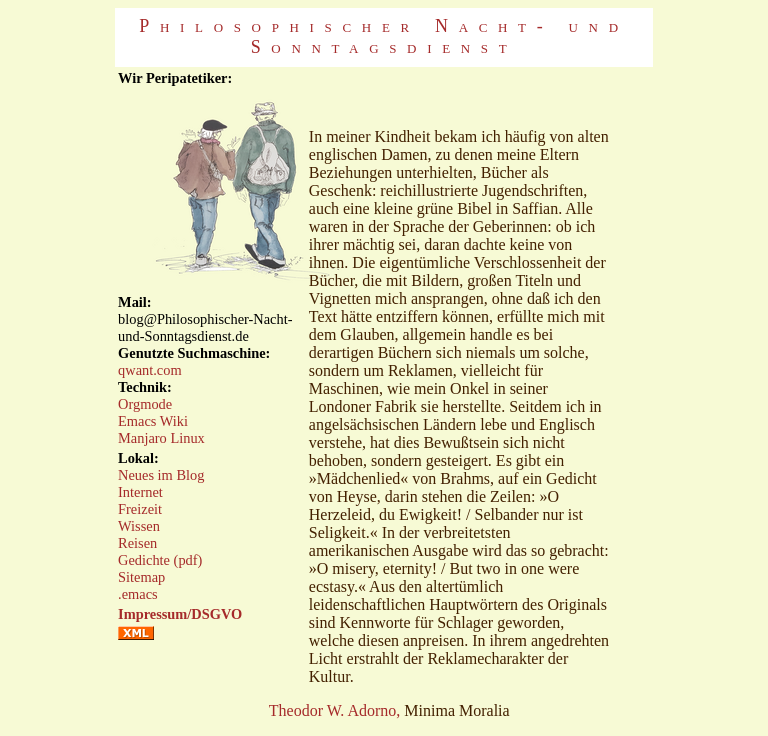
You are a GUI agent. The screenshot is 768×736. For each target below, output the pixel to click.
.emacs (138, 594)
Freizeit (140, 509)
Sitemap (141, 577)
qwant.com (150, 370)
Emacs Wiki (153, 421)
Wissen (139, 526)
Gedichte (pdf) (160, 560)
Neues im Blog (161, 475)
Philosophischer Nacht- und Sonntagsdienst (383, 36)
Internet (140, 492)
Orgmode (145, 404)
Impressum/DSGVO (180, 614)
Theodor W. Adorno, (335, 710)
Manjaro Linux (161, 438)
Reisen (137, 543)
